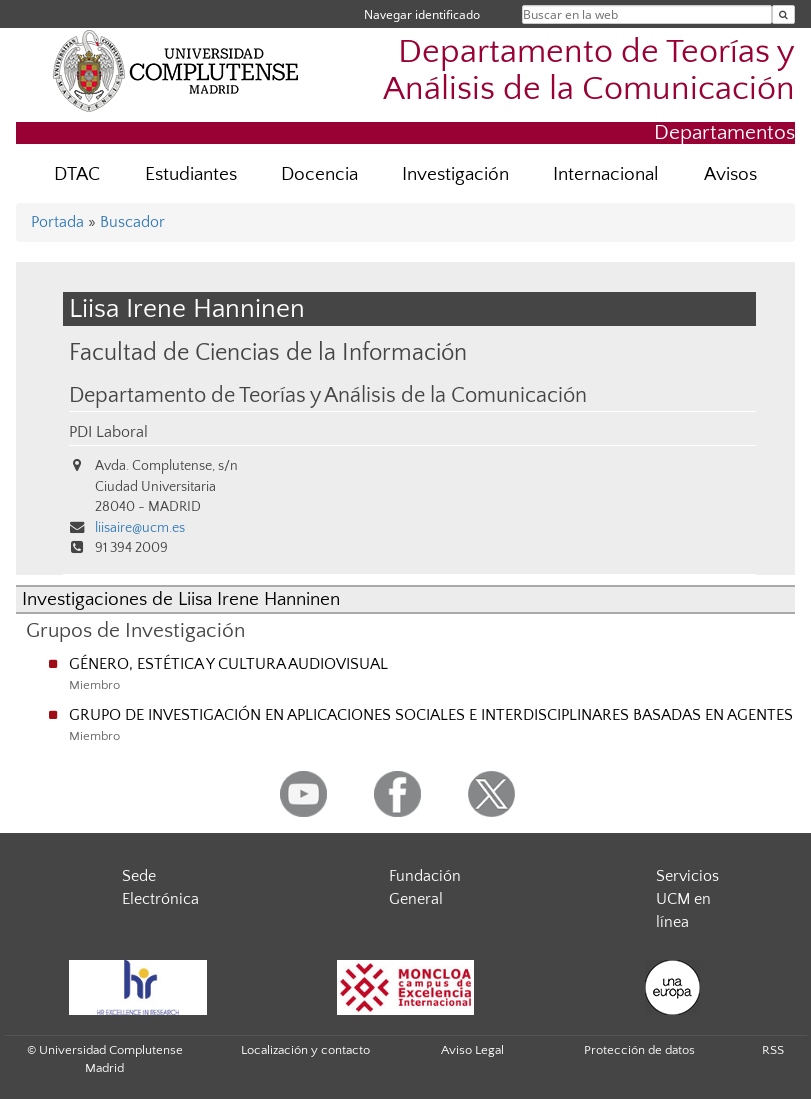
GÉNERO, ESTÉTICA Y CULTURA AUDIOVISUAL (228, 664)
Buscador (132, 222)
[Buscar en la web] (783, 14)
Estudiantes (191, 174)
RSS (773, 1050)
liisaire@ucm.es (140, 528)
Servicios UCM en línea (687, 899)
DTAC (77, 174)
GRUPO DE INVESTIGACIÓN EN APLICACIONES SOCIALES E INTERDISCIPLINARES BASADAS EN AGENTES (431, 715)
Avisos (730, 174)
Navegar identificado (422, 14)
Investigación (455, 174)
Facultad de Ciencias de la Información (268, 352)
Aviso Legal (472, 1050)
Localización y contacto (305, 1050)
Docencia (319, 174)
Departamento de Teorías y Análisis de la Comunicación (589, 71)
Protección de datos (639, 1050)
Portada (57, 222)
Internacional (606, 174)
